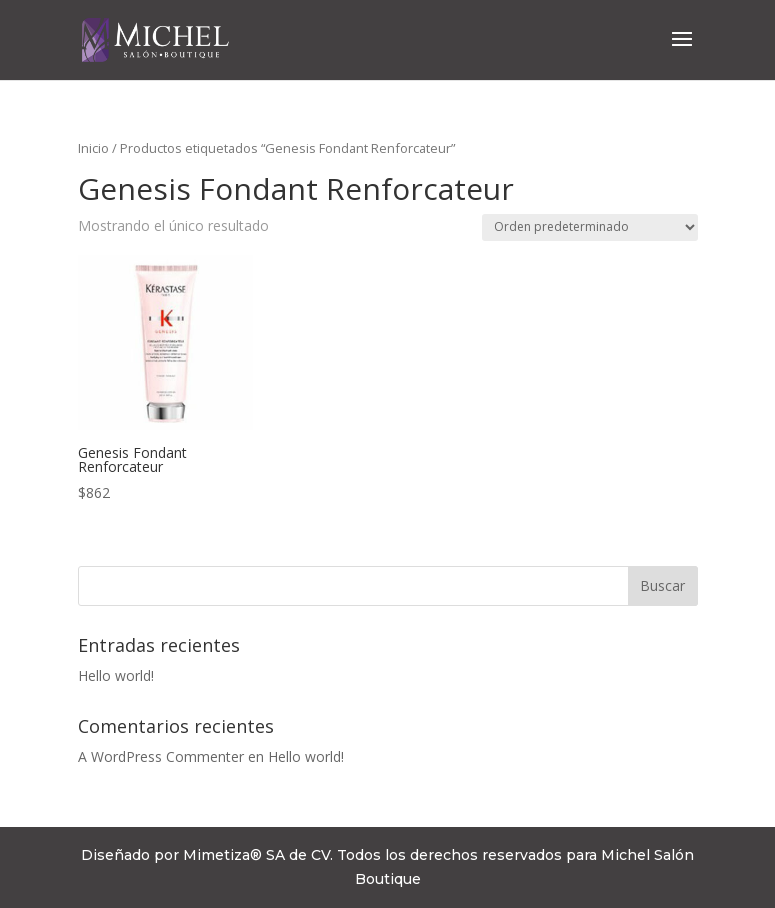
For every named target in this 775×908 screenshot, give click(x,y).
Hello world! (116, 675)
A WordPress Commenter (161, 756)
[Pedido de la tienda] (590, 227)
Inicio (93, 148)
